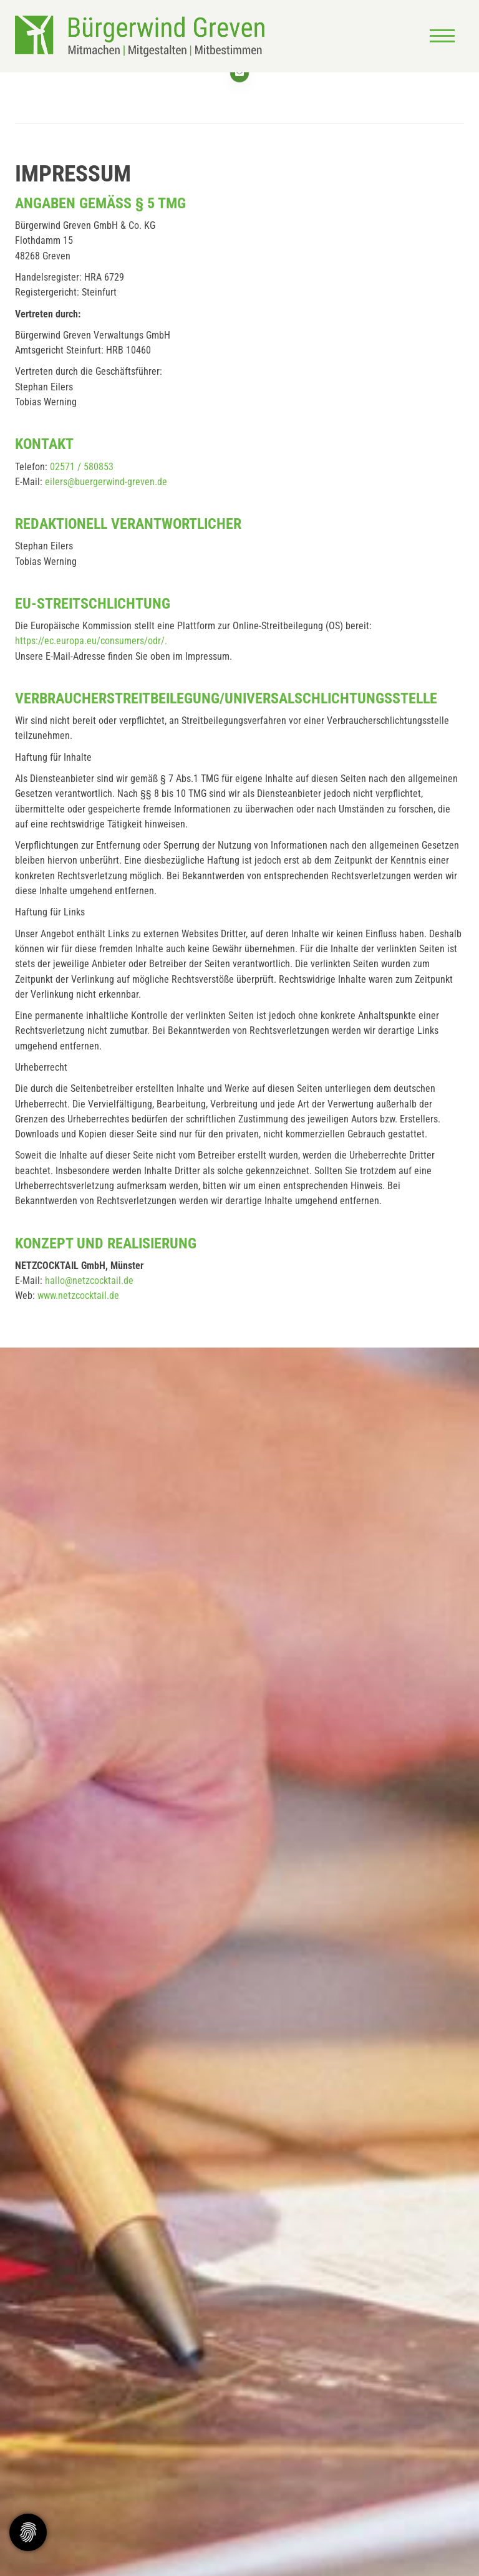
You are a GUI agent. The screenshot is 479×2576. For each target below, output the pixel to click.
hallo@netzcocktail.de (89, 1280)
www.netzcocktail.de (78, 1295)
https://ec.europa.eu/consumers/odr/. (91, 641)
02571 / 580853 (82, 467)
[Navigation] (442, 36)
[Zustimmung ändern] (28, 2532)
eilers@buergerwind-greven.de (106, 482)
